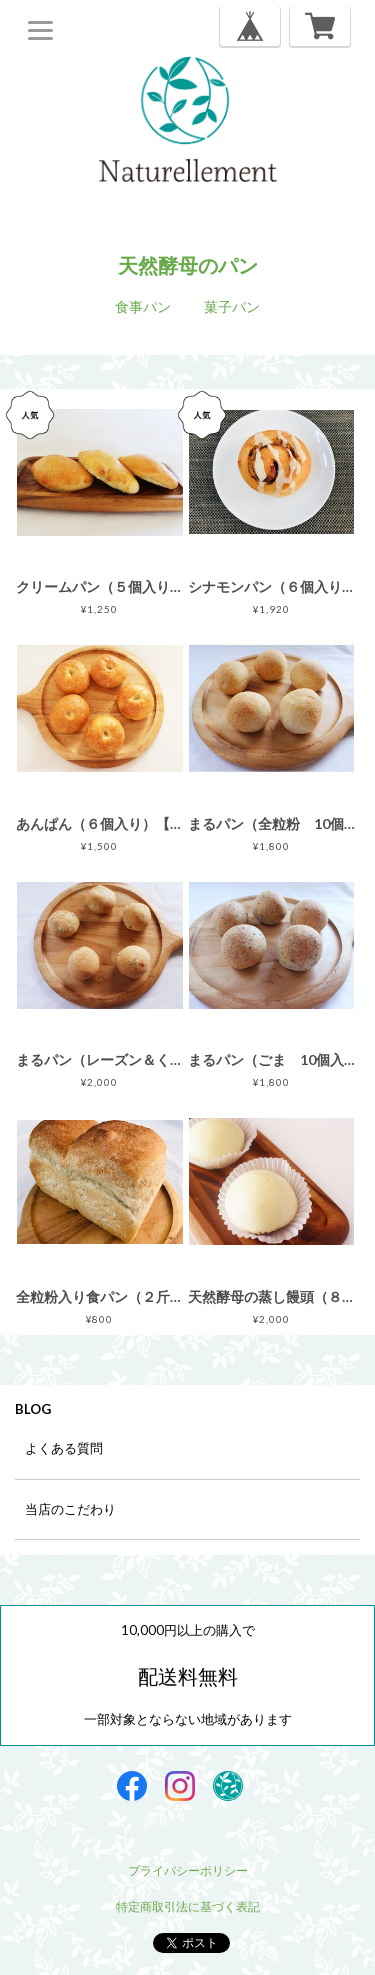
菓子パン (232, 306)
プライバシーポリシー (188, 1870)
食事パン (143, 306)
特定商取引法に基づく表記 (188, 1906)
